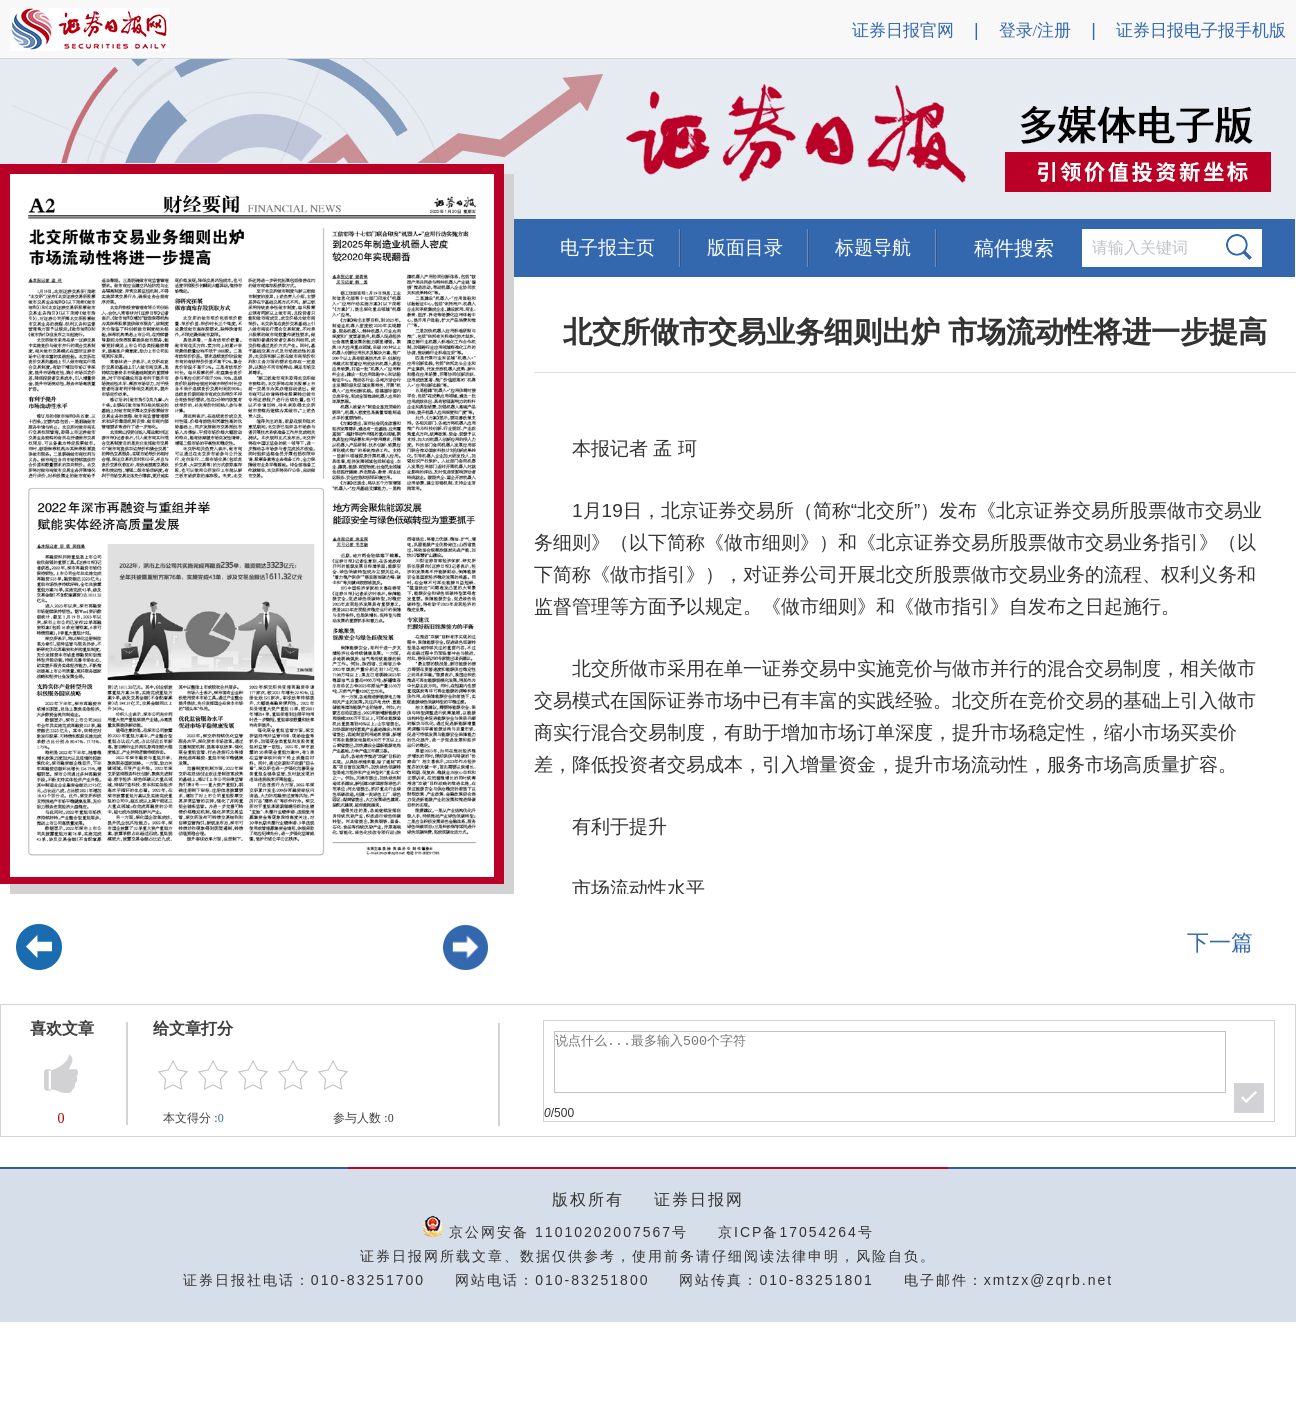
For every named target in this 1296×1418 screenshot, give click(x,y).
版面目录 (745, 247)
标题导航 (873, 247)
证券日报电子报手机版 (1201, 30)
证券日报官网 (903, 30)
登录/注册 (1035, 30)
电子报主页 (607, 247)
